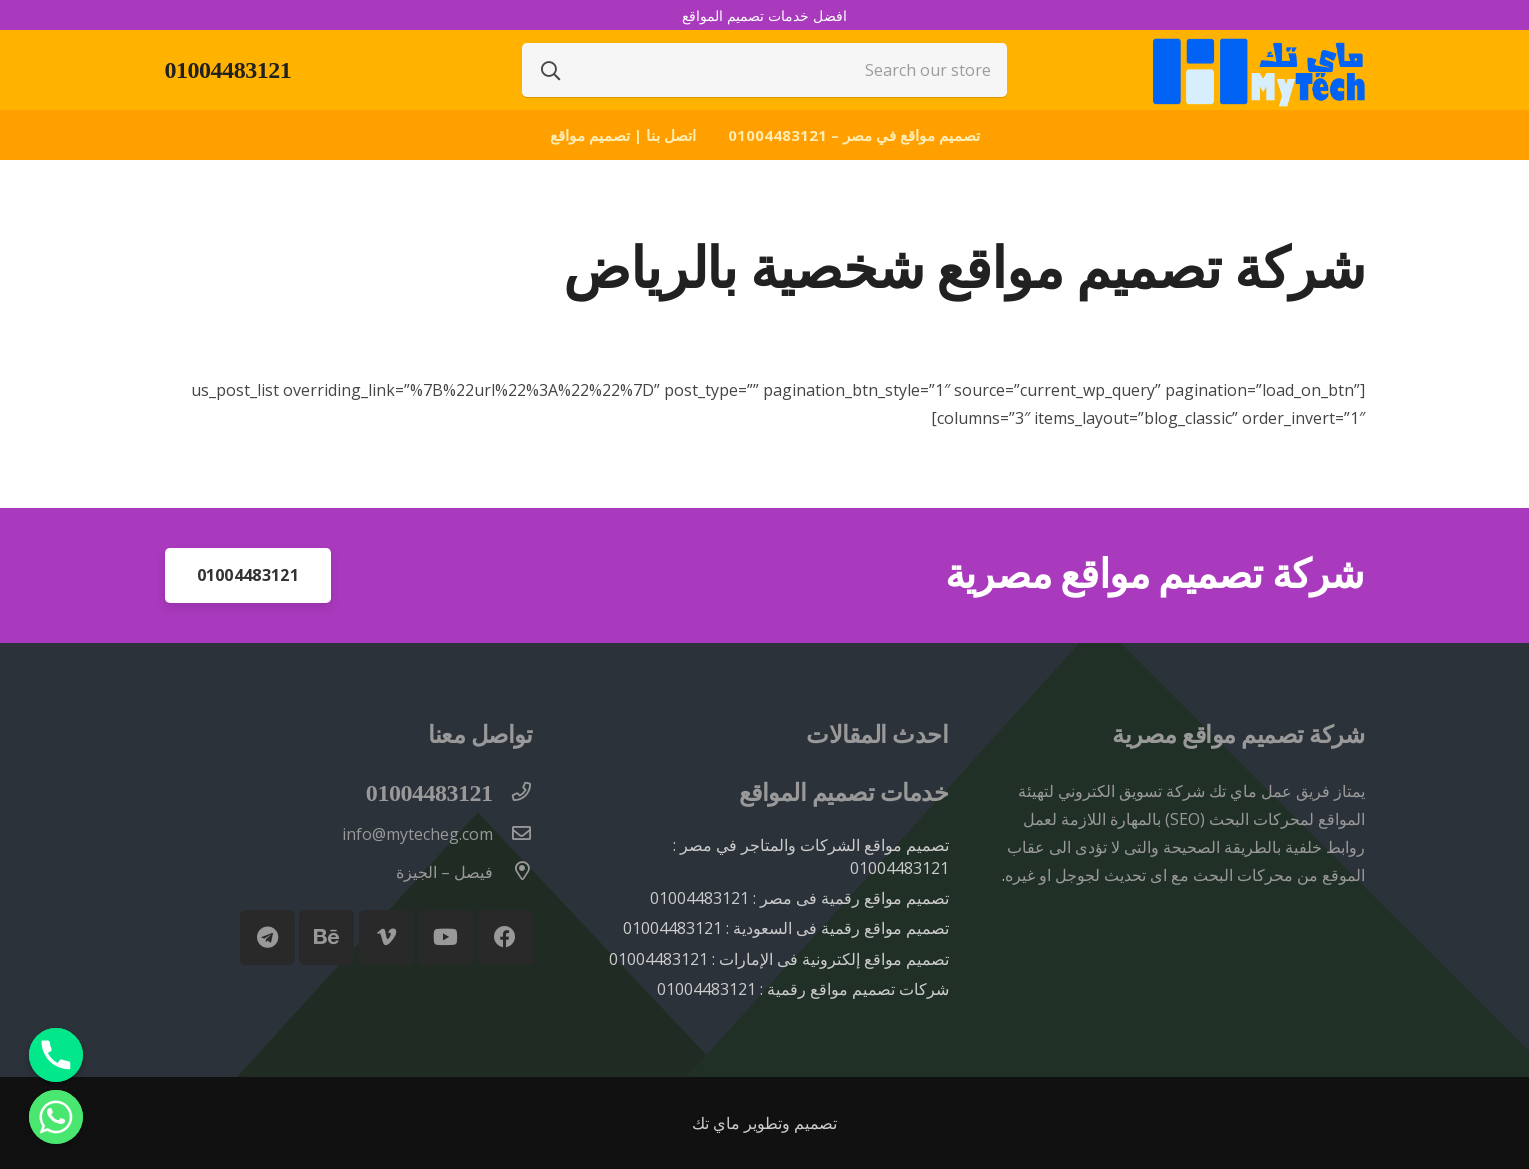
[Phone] (56, 1055)
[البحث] (550, 70)
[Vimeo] (386, 937)
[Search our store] (765, 70)
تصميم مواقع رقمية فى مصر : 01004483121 (799, 898)
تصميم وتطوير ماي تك (764, 1123)
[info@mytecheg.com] (513, 834)
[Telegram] (267, 937)
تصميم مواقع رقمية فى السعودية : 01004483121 (786, 928)
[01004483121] (513, 793)
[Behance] (326, 937)
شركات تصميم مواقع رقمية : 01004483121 (803, 989)
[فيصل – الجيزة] (513, 872)
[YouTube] (445, 937)
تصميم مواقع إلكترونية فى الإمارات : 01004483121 (779, 959)
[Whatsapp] (56, 1117)
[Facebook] (505, 937)
